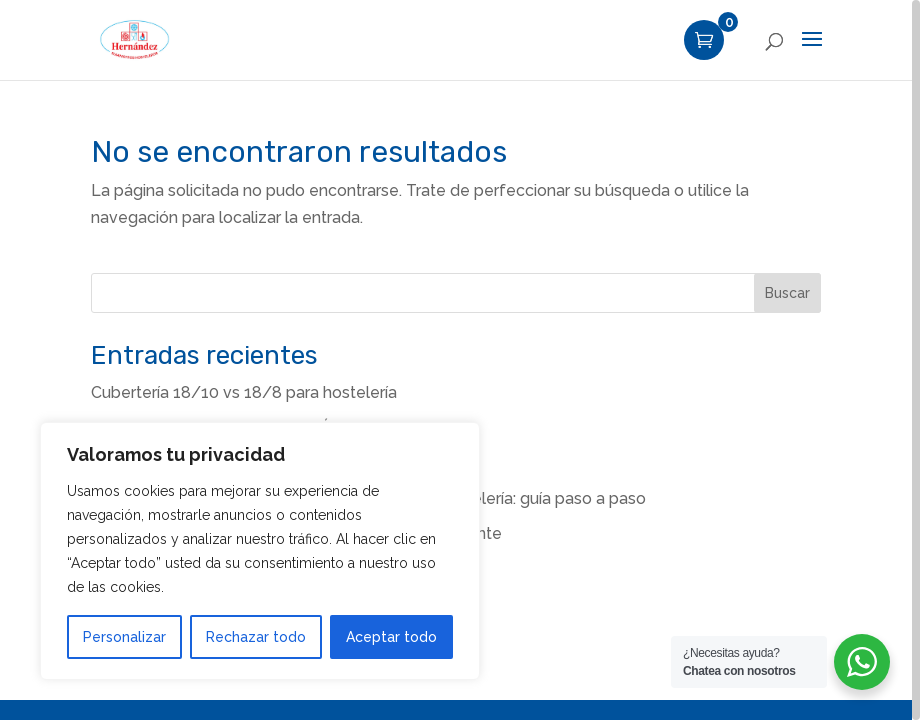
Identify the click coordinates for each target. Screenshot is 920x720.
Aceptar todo (391, 637)
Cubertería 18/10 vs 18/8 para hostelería (244, 392)
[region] (460, 360)
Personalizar (124, 637)
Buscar (787, 293)
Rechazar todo (256, 637)
